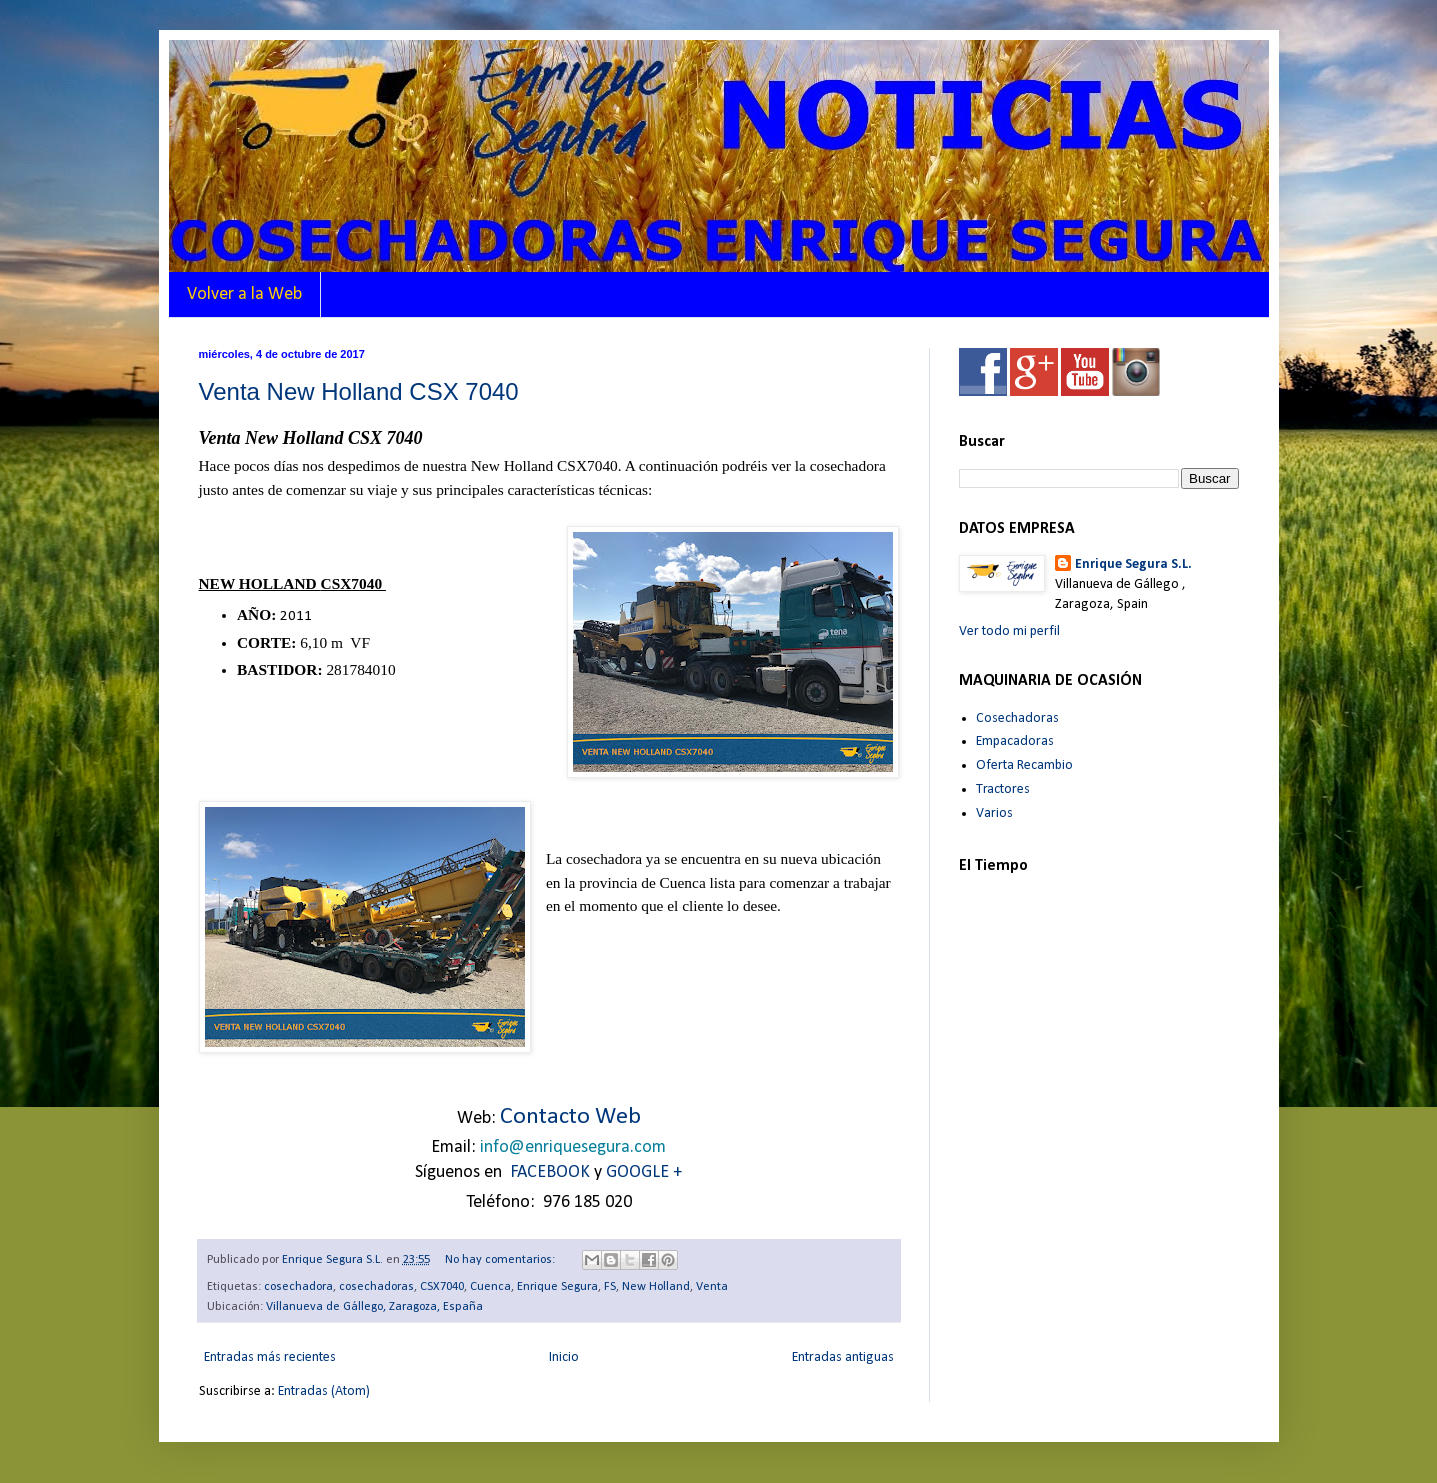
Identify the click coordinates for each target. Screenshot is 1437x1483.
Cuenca (490, 1287)
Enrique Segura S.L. (1133, 564)
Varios (994, 813)
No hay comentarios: (501, 1260)
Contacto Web (570, 1117)
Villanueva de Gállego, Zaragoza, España (374, 1307)
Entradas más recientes (270, 1357)
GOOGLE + (644, 1172)
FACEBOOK (550, 1172)
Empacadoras (1015, 741)
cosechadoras (376, 1287)
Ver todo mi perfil (1009, 631)
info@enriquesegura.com (573, 1147)
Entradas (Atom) (324, 1391)
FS (610, 1287)
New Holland (656, 1287)
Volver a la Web (244, 294)
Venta (712, 1287)
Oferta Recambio (1024, 765)
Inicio (564, 1357)
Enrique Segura (557, 1287)
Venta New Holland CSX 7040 (359, 391)
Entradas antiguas (843, 1357)
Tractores (1003, 789)
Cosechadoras (1017, 718)
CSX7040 (442, 1287)
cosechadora (298, 1287)
